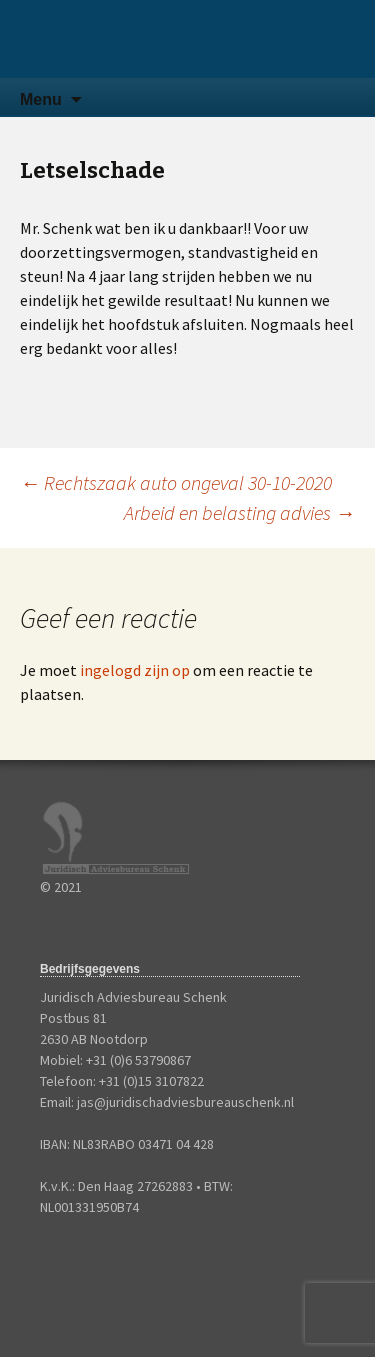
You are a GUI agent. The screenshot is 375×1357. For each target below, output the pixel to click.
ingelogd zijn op (135, 670)
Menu (41, 99)
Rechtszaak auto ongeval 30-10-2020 (176, 482)
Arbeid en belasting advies (239, 512)
